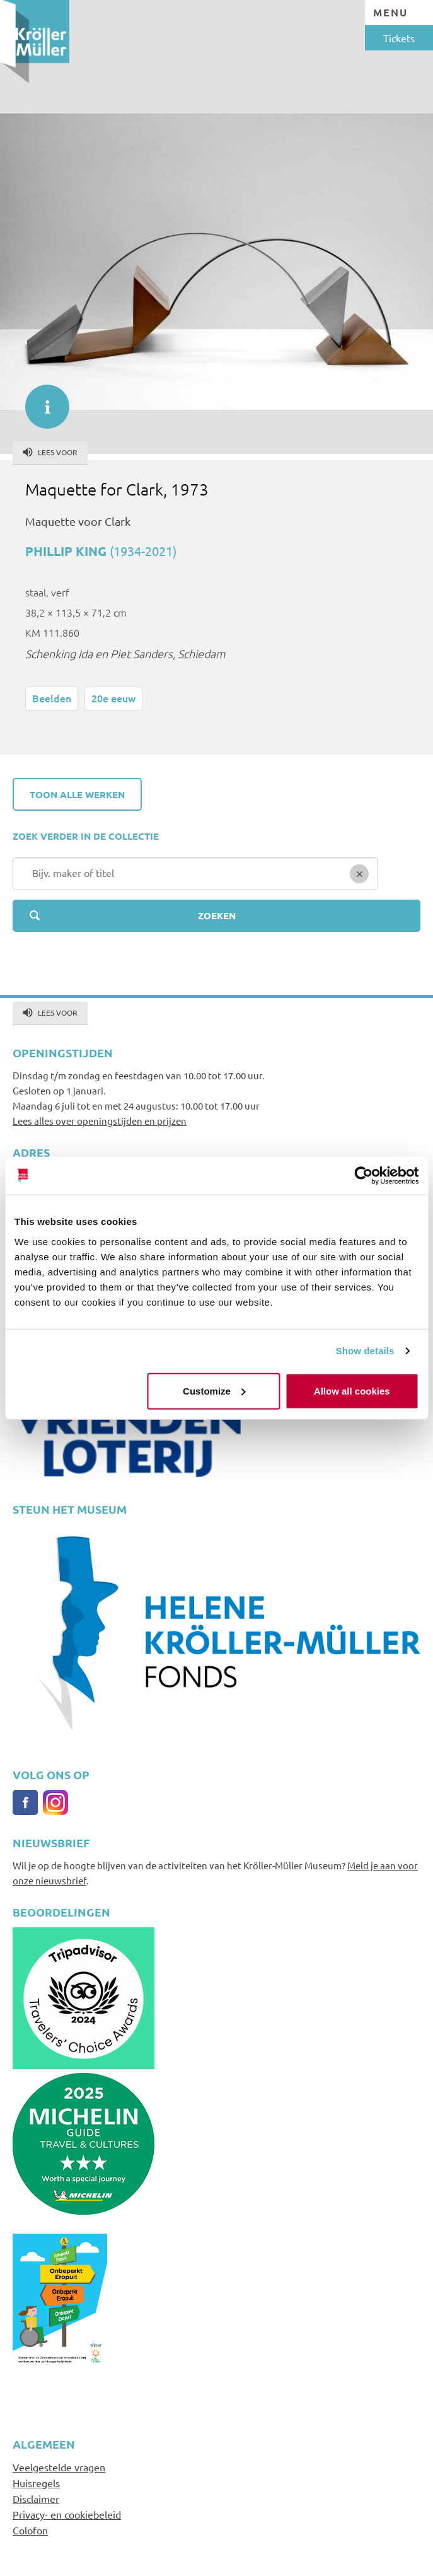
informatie (41, 400)
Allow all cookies (352, 1390)
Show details (365, 1350)
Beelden (51, 698)
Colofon (30, 2530)
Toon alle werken (77, 794)
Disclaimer (36, 2498)
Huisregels (36, 2482)
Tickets (399, 38)
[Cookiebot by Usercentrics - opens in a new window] (363, 1175)
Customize (214, 1390)
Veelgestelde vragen (59, 2467)
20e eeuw (113, 698)
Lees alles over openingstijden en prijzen (100, 1121)
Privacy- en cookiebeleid (67, 2514)
